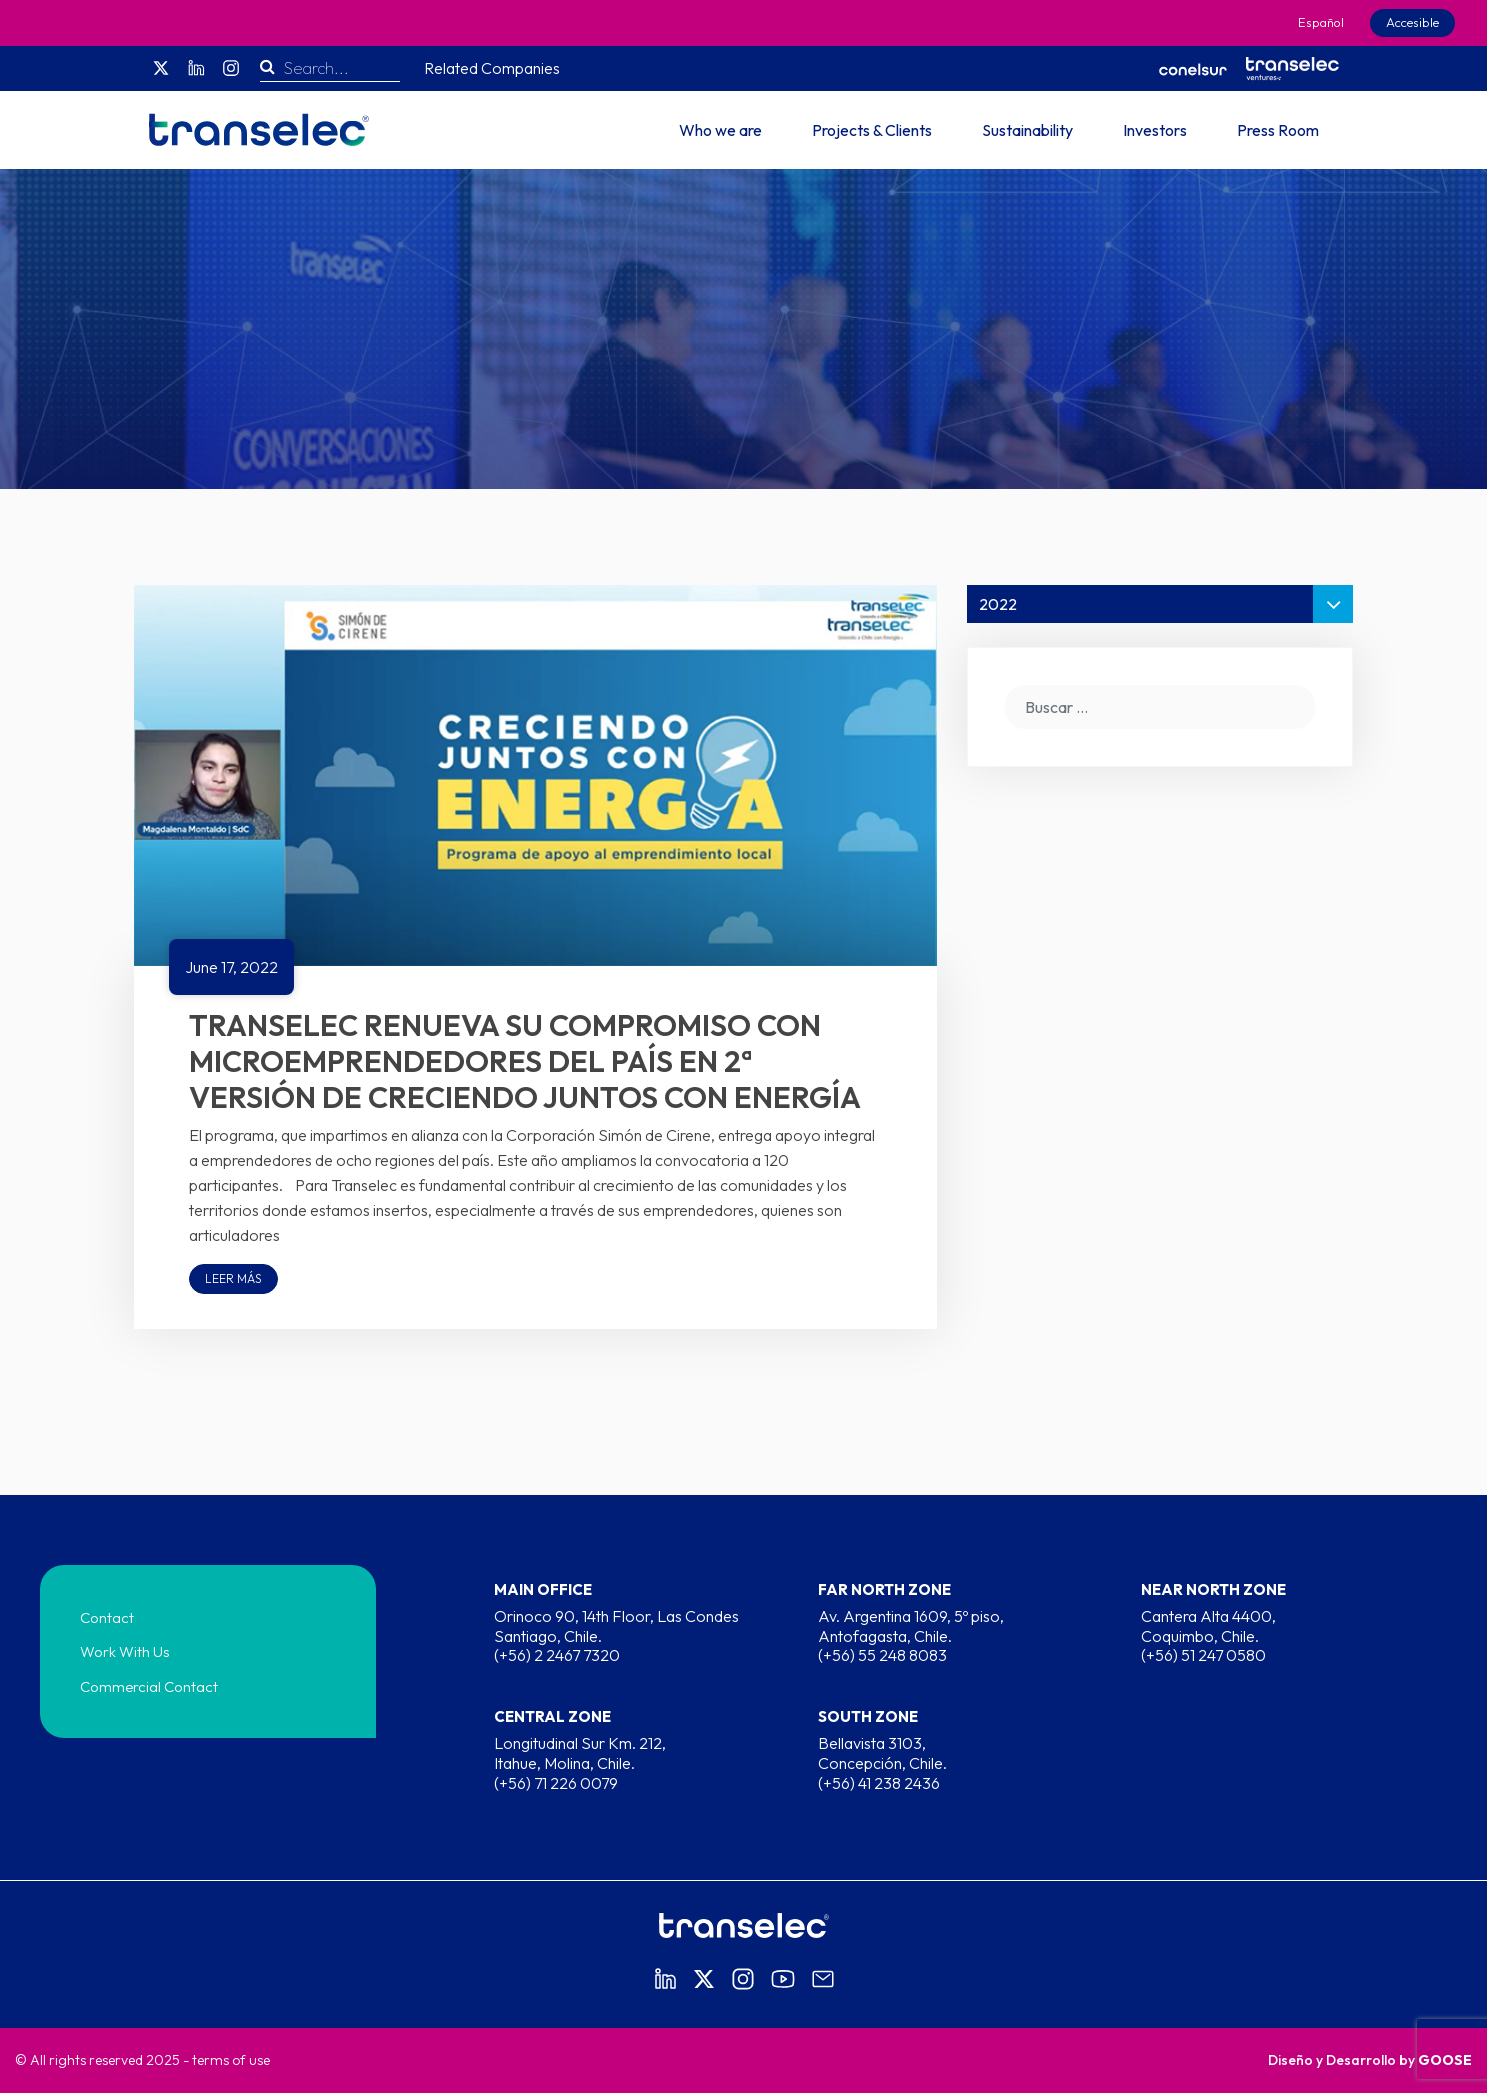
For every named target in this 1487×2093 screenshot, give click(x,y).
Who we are (720, 130)
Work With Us (125, 1651)
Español (1321, 22)
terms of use (231, 2060)
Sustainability (1027, 130)
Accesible (1412, 22)
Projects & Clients (872, 130)
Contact (107, 1617)
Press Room (1278, 130)
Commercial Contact (149, 1686)
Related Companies (492, 68)
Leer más (233, 1278)
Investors (1155, 130)
